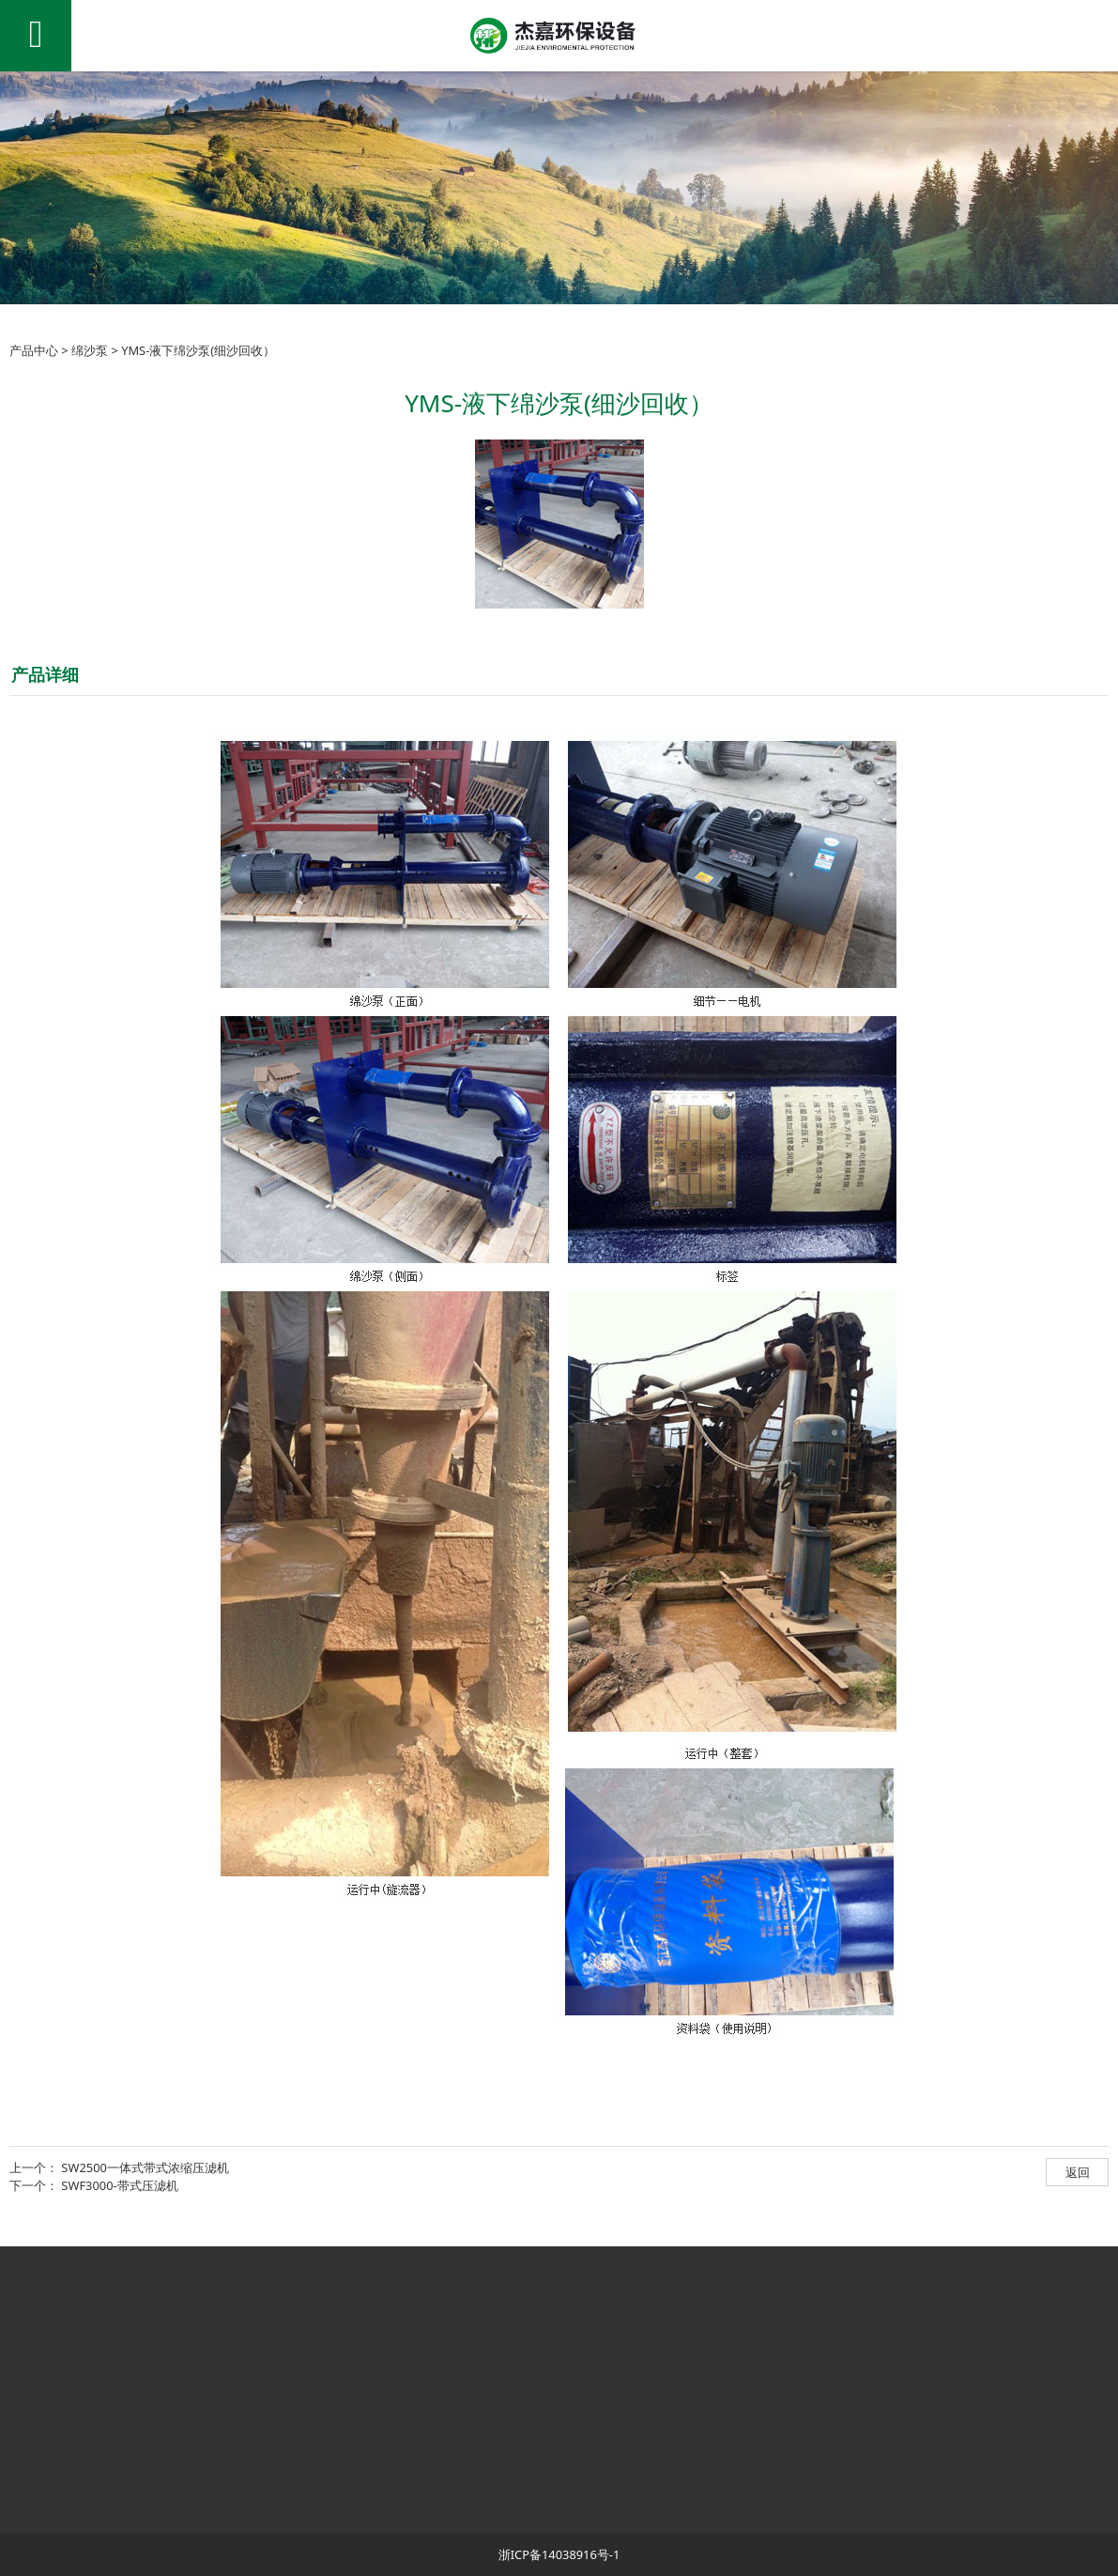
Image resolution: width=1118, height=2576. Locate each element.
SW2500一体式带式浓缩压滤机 (145, 2167)
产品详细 (45, 674)
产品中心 (33, 350)
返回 (1077, 2172)
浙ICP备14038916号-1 (559, 2554)
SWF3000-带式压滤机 (119, 2185)
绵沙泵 (89, 350)
